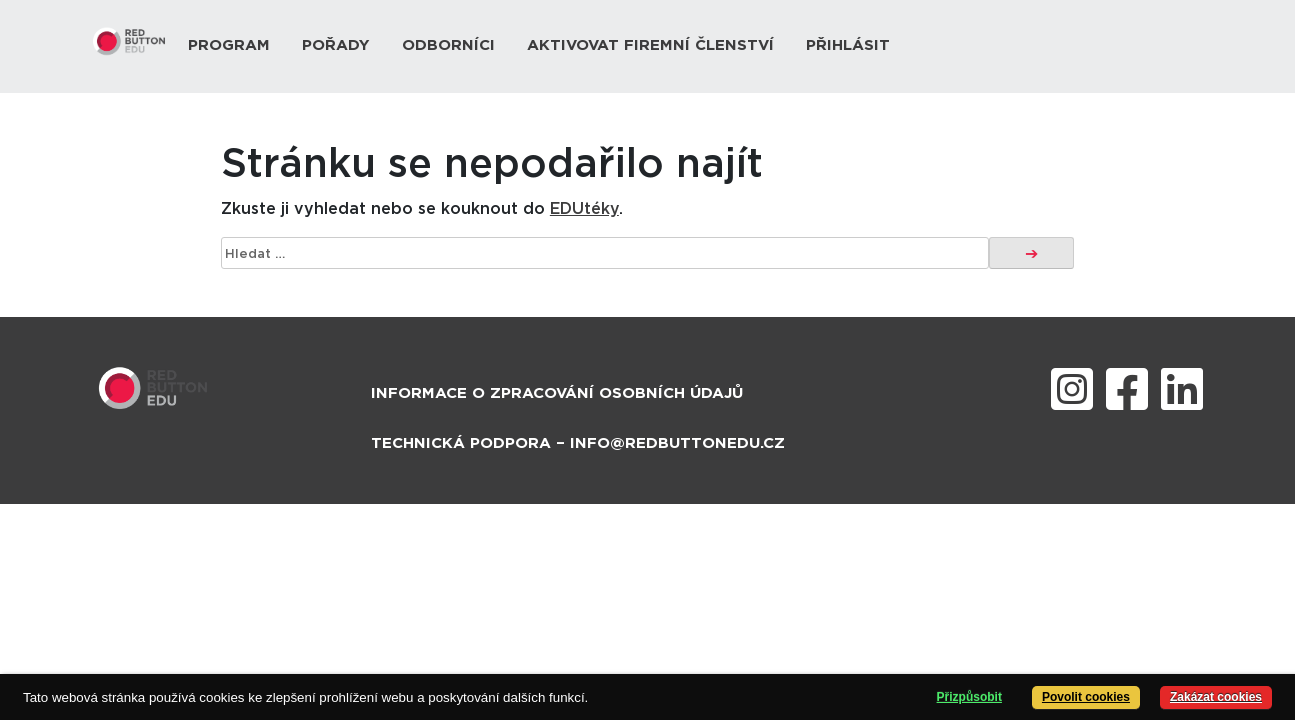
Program (229, 45)
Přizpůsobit (969, 697)
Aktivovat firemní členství (650, 45)
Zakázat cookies (1216, 697)
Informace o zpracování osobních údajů (557, 393)
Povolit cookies (1086, 697)
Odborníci (448, 45)
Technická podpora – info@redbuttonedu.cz (578, 443)
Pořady (336, 45)
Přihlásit (848, 45)
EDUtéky (584, 209)
